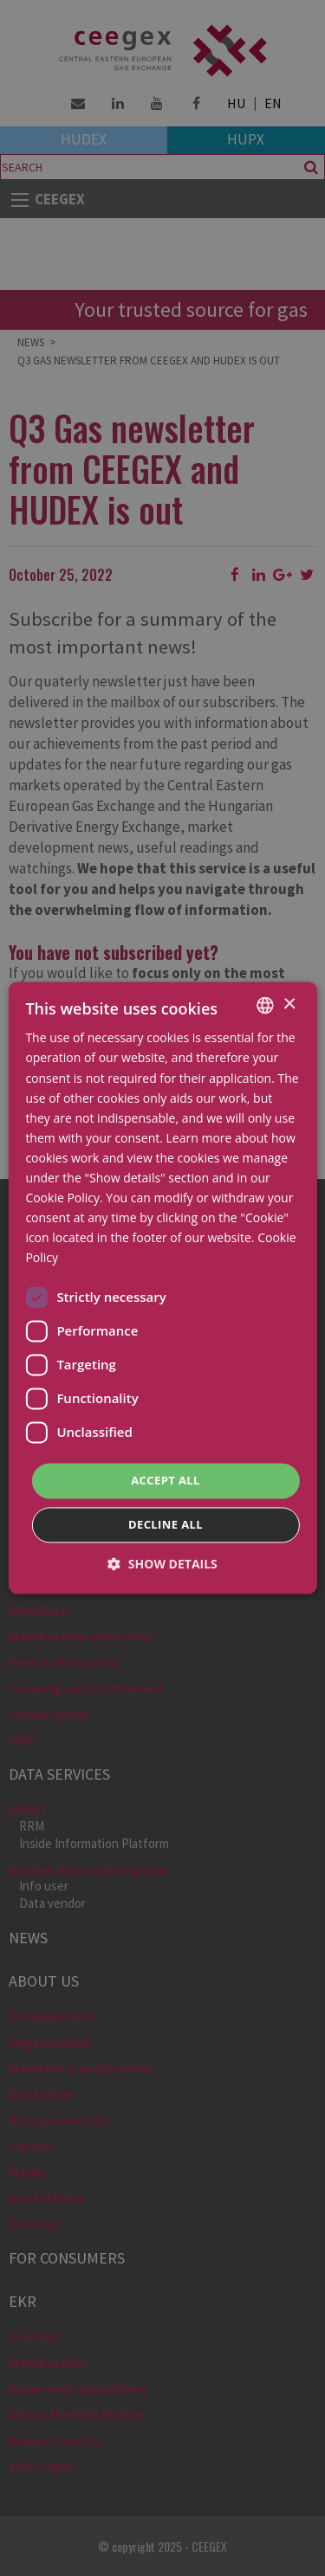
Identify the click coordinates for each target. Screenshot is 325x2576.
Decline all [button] (165, 1525)
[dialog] (162, 1288)
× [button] (289, 1004)
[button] (162, 1564)
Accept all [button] (165, 1480)
